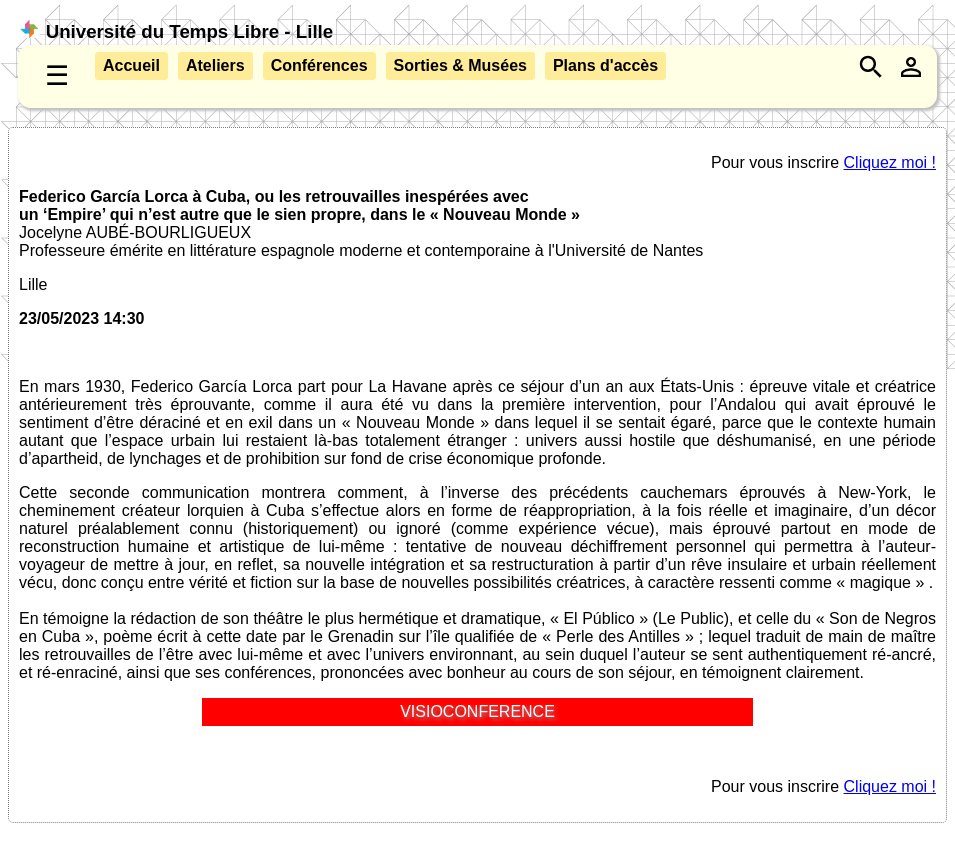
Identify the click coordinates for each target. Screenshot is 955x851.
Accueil (131, 65)
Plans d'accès (605, 65)
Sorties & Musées (460, 65)
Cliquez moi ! (890, 162)
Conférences (319, 65)
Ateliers (215, 65)
